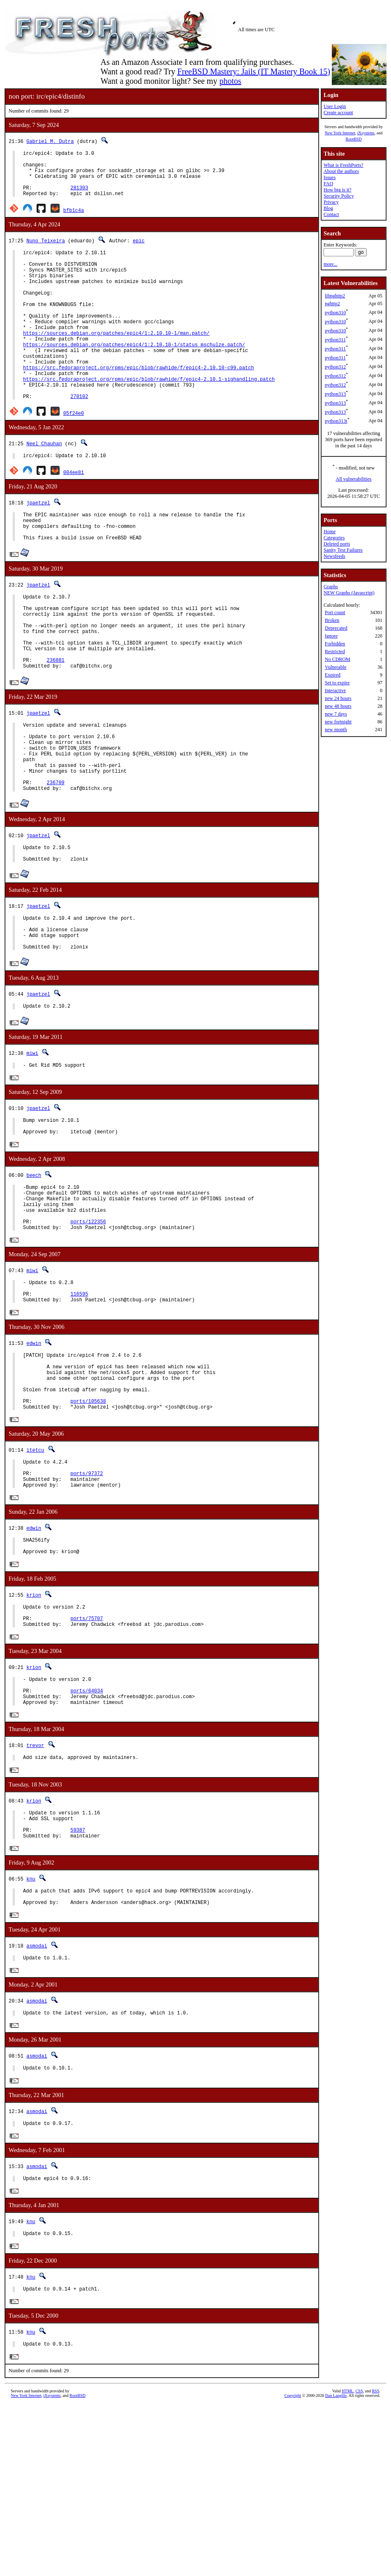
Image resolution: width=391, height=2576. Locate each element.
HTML (347, 2562)
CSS (359, 2562)
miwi (32, 1145)
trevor (35, 1893)
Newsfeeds (334, 556)
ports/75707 (86, 1757)
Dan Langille (336, 2566)
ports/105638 (88, 1525)
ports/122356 (88, 1327)
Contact (331, 214)
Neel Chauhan (44, 485)
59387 (77, 1983)
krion (33, 1730)
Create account (338, 112)
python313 (335, 394)
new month (336, 729)
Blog (328, 208)
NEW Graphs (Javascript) (349, 593)
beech (33, 1272)
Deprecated (336, 628)
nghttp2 (332, 303)
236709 (56, 861)
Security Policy (339, 196)
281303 (79, 196)
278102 (79, 438)
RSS (375, 2562)
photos (230, 80)
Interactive (335, 690)
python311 (335, 340)
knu (30, 2034)
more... (331, 264)
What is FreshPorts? (343, 165)
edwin (33, 1456)
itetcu (35, 1575)
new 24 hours (338, 698)
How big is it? (338, 190)
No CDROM (337, 659)
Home (329, 531)
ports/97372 (86, 1602)
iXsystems (366, 133)
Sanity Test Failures (343, 550)
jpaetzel (38, 545)
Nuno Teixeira (45, 250)
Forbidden (335, 644)
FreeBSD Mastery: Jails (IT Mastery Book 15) (253, 71)
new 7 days (336, 714)
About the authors (341, 171)
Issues (329, 177)
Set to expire (337, 683)
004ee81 (73, 515)
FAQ (328, 183)
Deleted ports (337, 544)
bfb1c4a (73, 219)
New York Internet (340, 133)
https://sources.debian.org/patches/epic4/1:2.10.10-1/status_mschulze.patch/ (134, 375)
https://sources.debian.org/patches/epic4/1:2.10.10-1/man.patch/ (116, 361)
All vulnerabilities (354, 479)
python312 (335, 367)
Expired (332, 675)
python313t (336, 421)
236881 (56, 724)
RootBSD (354, 139)
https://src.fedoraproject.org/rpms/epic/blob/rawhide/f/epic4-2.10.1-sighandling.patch (149, 417)
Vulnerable (336, 667)
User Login (335, 106)
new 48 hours (338, 706)
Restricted (335, 651)
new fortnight (338, 722)
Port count (335, 612)
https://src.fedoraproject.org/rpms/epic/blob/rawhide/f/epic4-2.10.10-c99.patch (138, 403)
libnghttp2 (335, 296)
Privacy (331, 202)
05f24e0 (73, 454)
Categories (334, 538)
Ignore (331, 636)
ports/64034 (86, 1835)
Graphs (331, 586)
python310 (335, 312)
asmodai (36, 2105)
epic (139, 250)
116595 (79, 1405)
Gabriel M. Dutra (50, 141)
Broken (332, 620)
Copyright (293, 2566)
